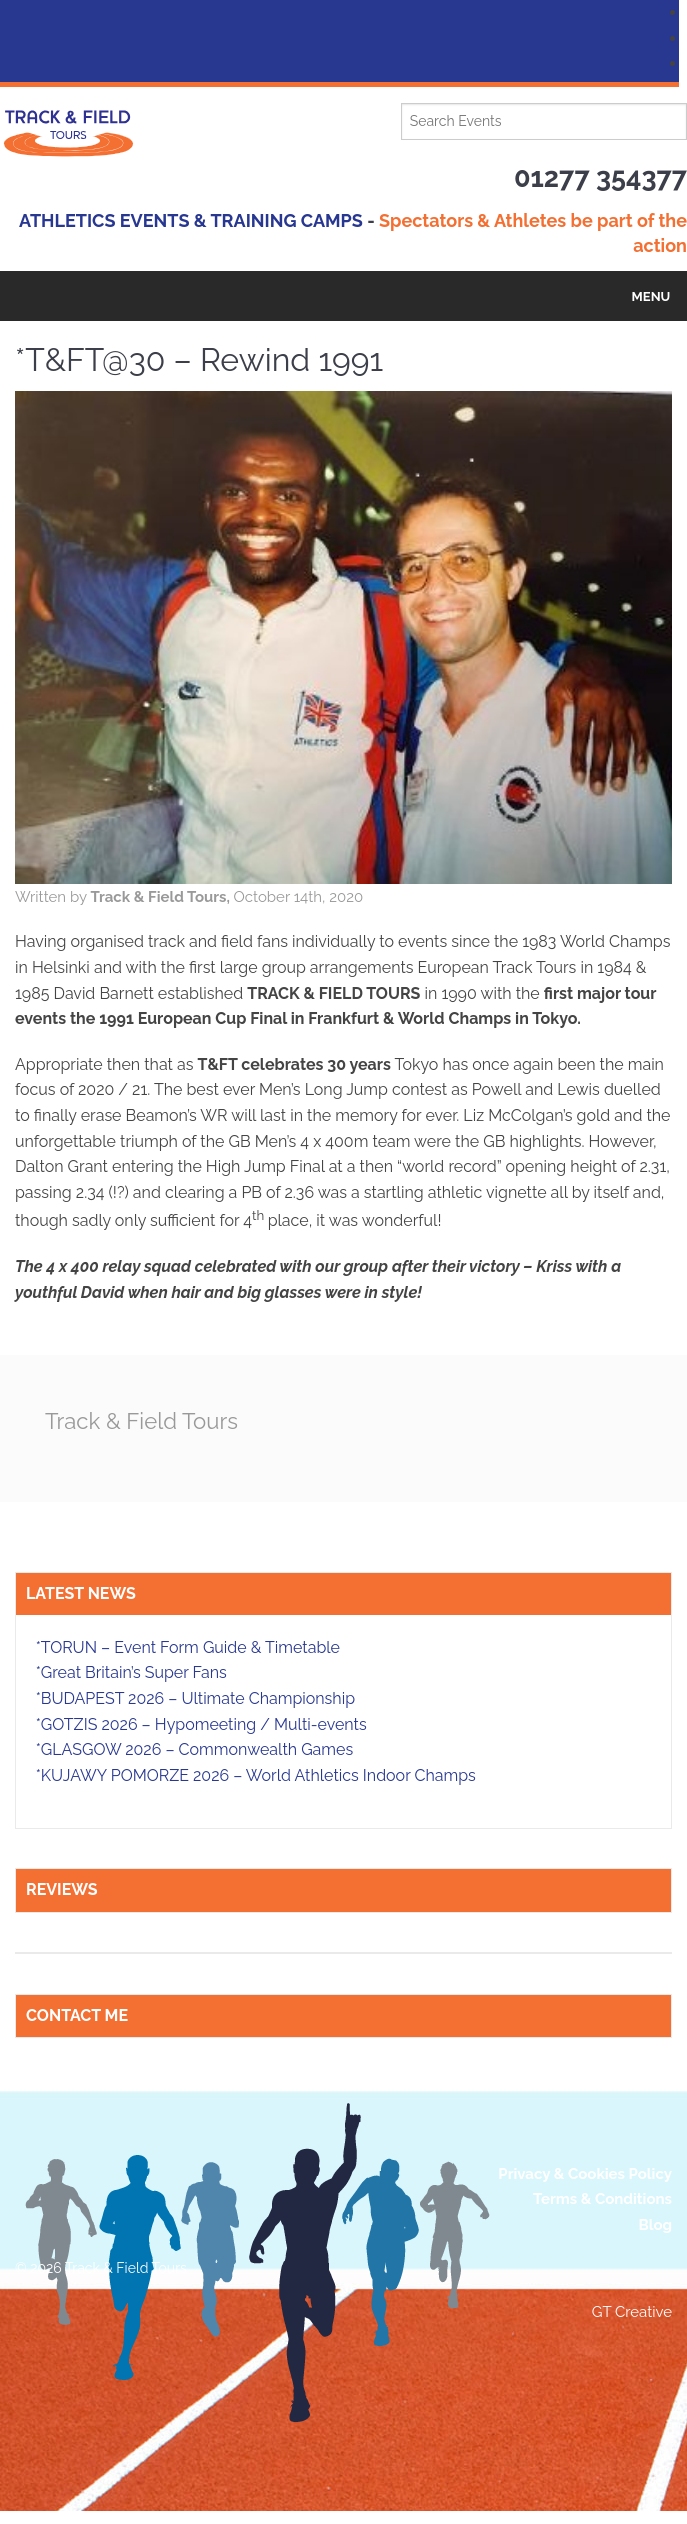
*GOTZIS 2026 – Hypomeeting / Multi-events (201, 1723)
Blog (655, 2225)
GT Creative (632, 2312)
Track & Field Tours (145, 1420)
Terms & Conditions (602, 2199)
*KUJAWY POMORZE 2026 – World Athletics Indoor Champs (256, 1775)
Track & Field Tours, (161, 897)
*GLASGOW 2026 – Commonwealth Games (195, 1749)
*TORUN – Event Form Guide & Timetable (188, 1647)
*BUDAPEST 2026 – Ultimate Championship (195, 1698)
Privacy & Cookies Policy (585, 2173)
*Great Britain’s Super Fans (131, 1672)
